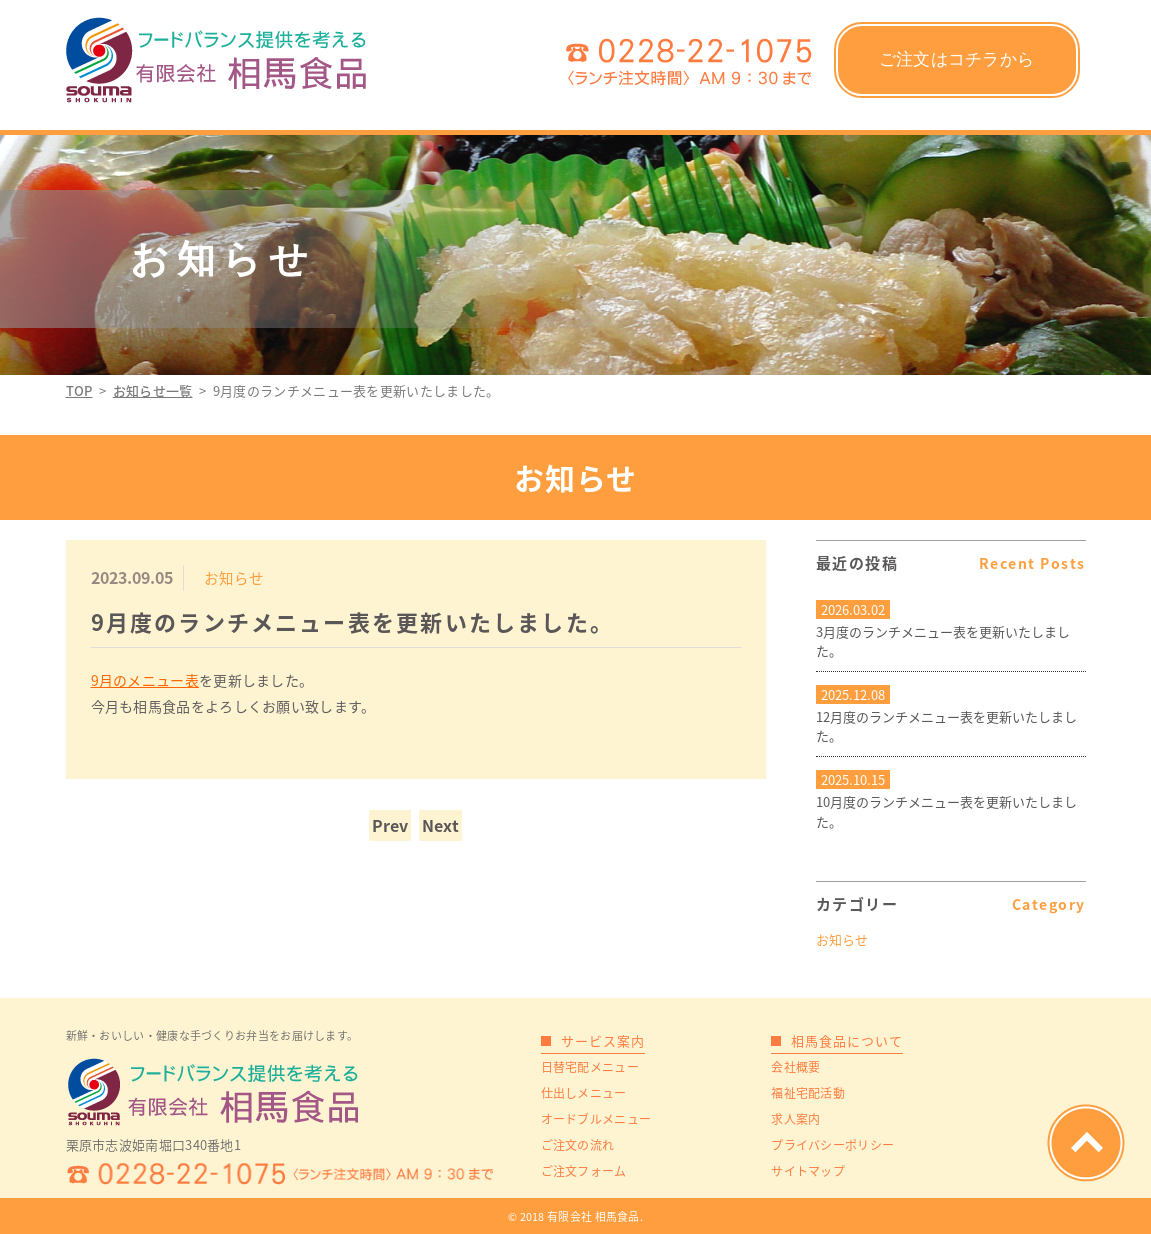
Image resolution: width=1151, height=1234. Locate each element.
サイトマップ (808, 1171)
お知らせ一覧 (153, 390)
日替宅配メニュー (590, 1067)
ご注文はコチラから (957, 59)
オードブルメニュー (596, 1119)
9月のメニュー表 (145, 680)
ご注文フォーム (584, 1171)
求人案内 (795, 1119)
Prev (390, 825)
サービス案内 (603, 1040)
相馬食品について (847, 1040)
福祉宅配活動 (808, 1093)
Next (440, 825)
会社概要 (795, 1067)
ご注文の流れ (578, 1145)
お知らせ (842, 939)
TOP (79, 390)
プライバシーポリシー (832, 1145)
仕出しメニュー (584, 1093)
